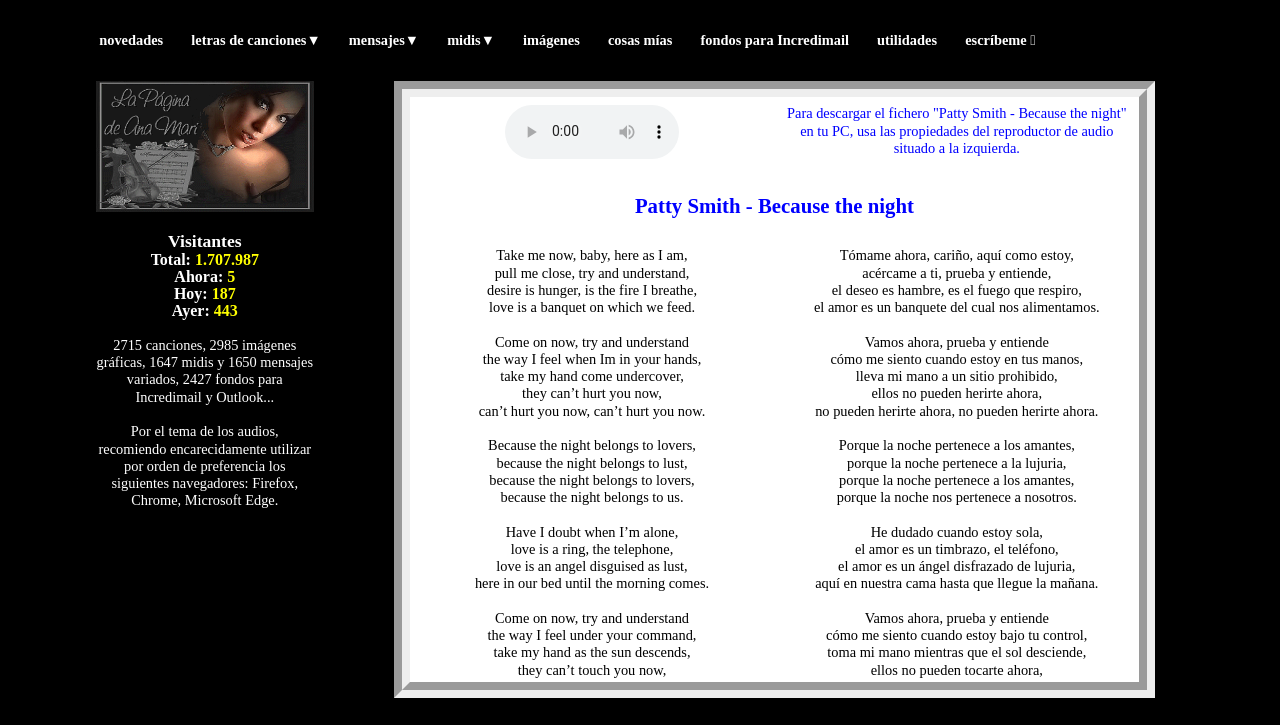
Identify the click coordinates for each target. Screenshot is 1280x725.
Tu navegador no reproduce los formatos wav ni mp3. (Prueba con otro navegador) (592, 132)
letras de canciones (255, 40)
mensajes (384, 40)
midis (471, 40)
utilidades (907, 40)
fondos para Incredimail (774, 40)
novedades (131, 40)
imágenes (551, 40)
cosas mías (640, 40)
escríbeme (1000, 40)
